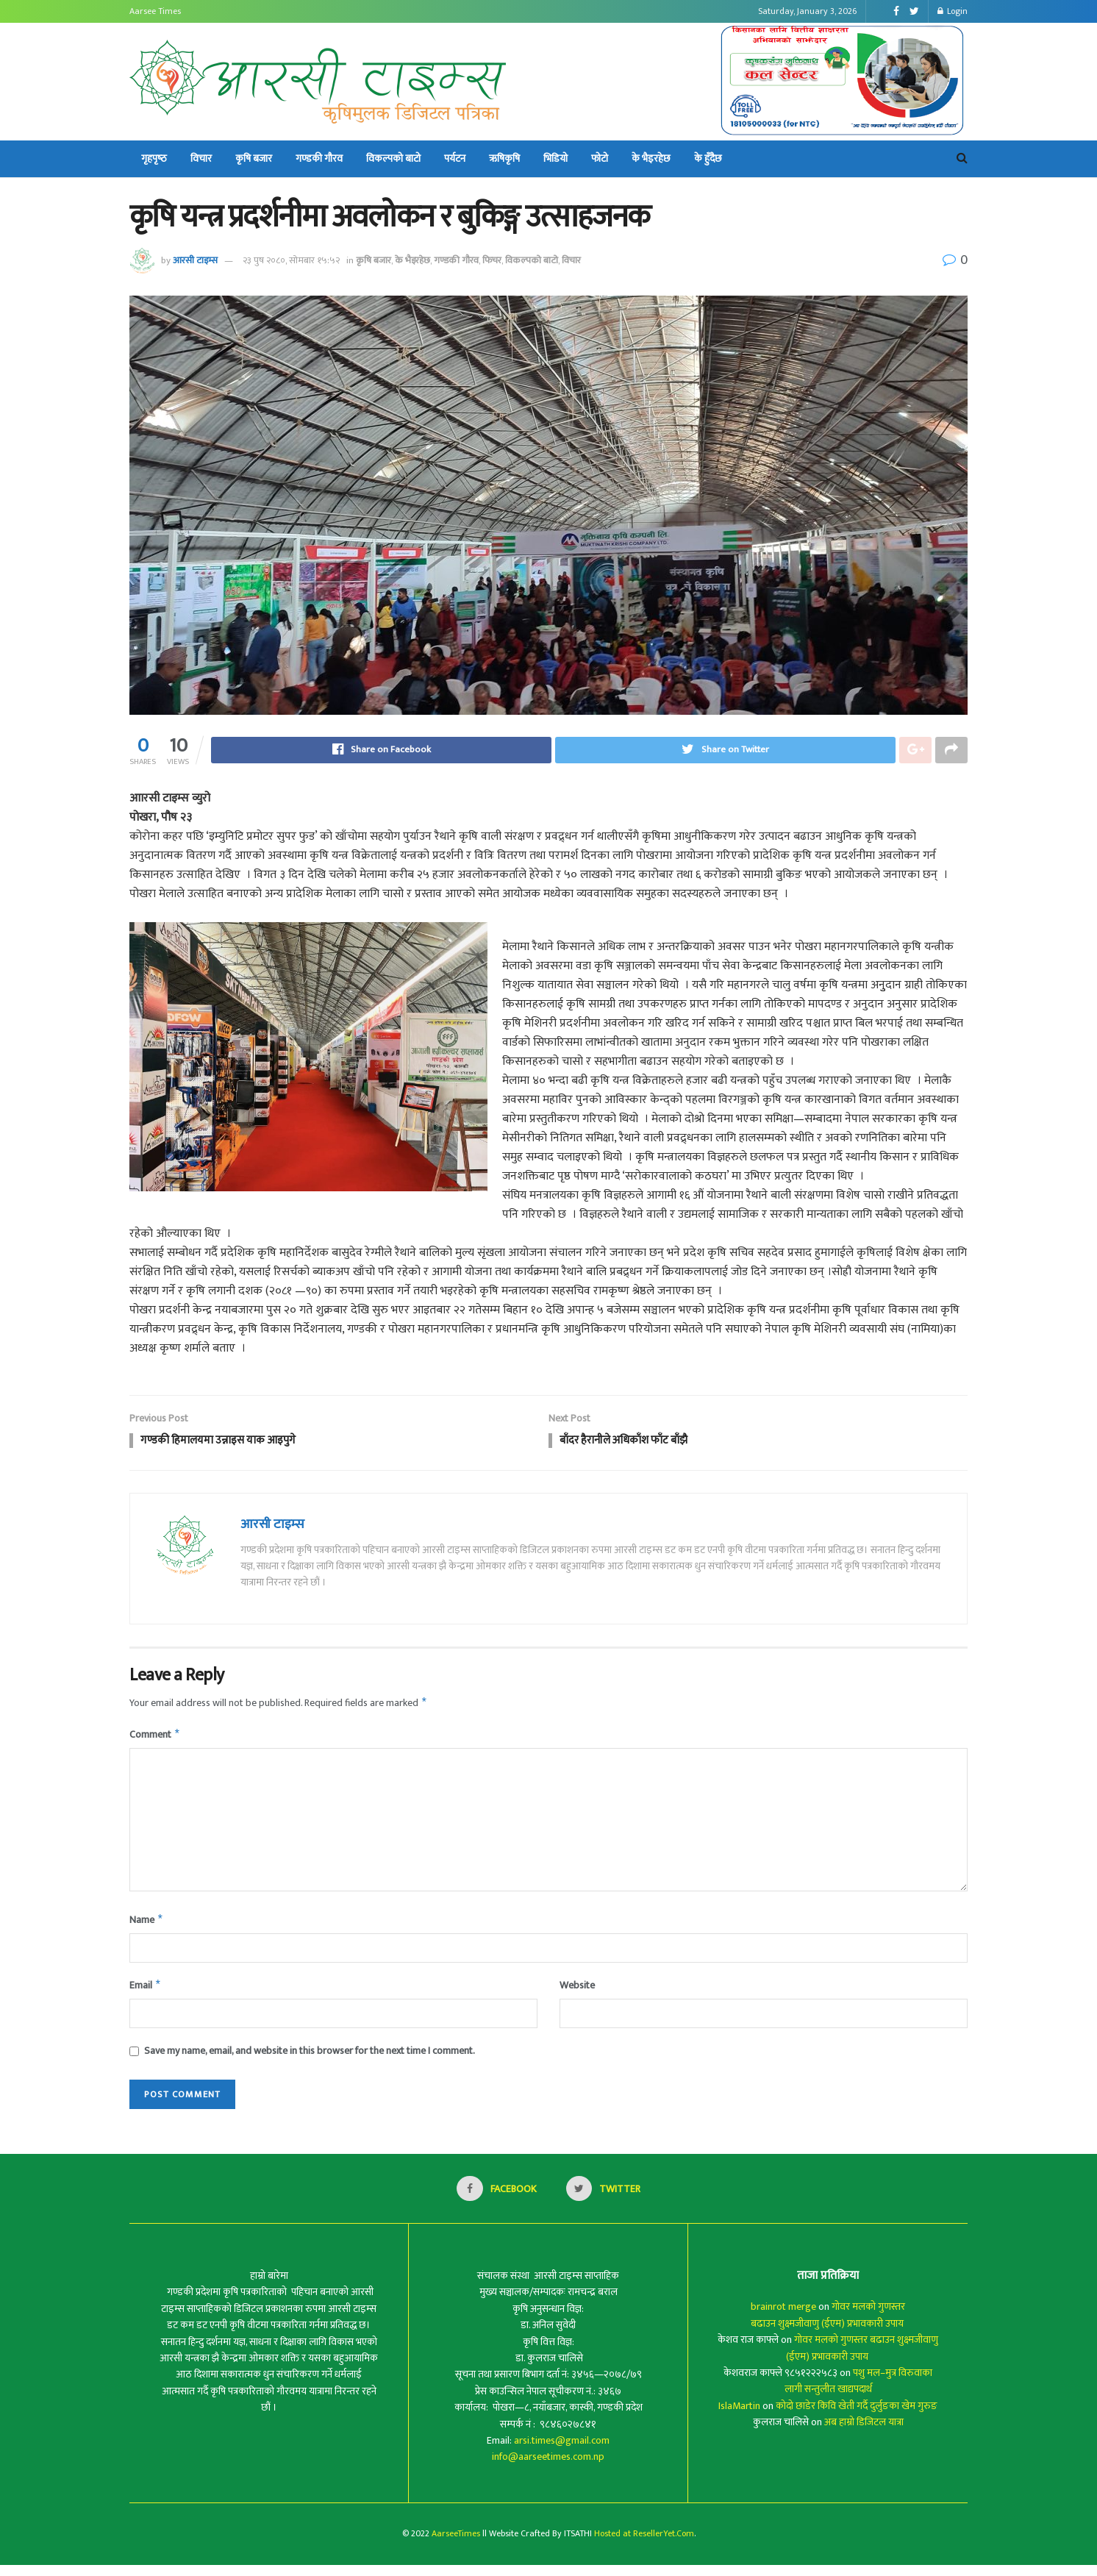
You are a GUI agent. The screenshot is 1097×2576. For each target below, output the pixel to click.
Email (145, 1995)
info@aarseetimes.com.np (548, 2468)
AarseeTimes (456, 2544)
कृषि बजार (253, 158)
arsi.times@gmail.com (562, 2451)
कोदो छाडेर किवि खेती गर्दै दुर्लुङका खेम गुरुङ (856, 2416)
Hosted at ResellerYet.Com (644, 2544)
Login (952, 11)
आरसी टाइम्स (195, 260)
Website (577, 1994)
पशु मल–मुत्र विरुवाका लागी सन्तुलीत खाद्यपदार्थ (859, 2391)
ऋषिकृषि (504, 158)
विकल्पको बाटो (393, 158)
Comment (155, 1740)
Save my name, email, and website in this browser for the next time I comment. (309, 2061)
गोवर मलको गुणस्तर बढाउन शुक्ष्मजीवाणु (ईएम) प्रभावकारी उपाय (828, 2326)
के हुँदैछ (708, 158)
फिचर (491, 260)
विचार (201, 158)
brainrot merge (783, 2318)
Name (146, 1927)
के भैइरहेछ (651, 158)
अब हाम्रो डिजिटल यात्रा (864, 2433)
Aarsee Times (155, 11)
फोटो (599, 158)
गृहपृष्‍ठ (154, 158)
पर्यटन (454, 158)
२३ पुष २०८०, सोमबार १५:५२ (291, 260)
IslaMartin (739, 2416)
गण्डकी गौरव (319, 158)
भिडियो (555, 158)
